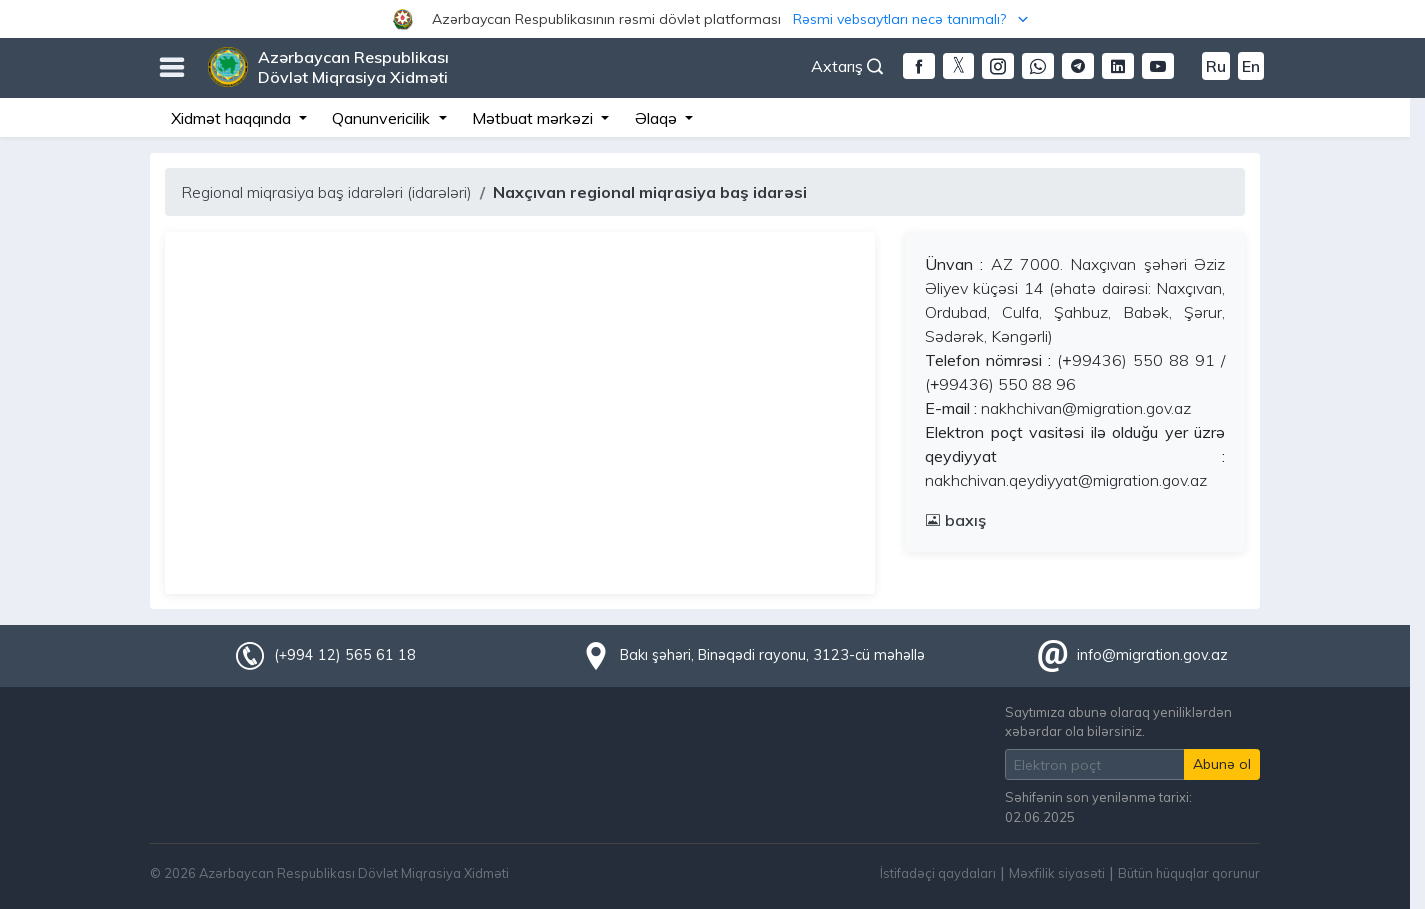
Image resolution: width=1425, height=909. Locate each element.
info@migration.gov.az (1152, 655)
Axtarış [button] (847, 66)
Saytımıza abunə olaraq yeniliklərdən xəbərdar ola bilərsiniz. (1118, 721)
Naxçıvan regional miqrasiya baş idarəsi (650, 192)
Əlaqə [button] (658, 118)
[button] (712, 19)
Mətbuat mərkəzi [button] (534, 118)
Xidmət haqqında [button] (233, 118)
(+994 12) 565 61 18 (345, 655)
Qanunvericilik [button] (383, 118)
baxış (955, 520)
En (1251, 66)
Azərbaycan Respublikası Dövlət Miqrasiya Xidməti (353, 67)
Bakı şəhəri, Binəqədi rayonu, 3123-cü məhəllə (772, 655)
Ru (1216, 66)
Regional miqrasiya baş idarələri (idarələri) (326, 192)
